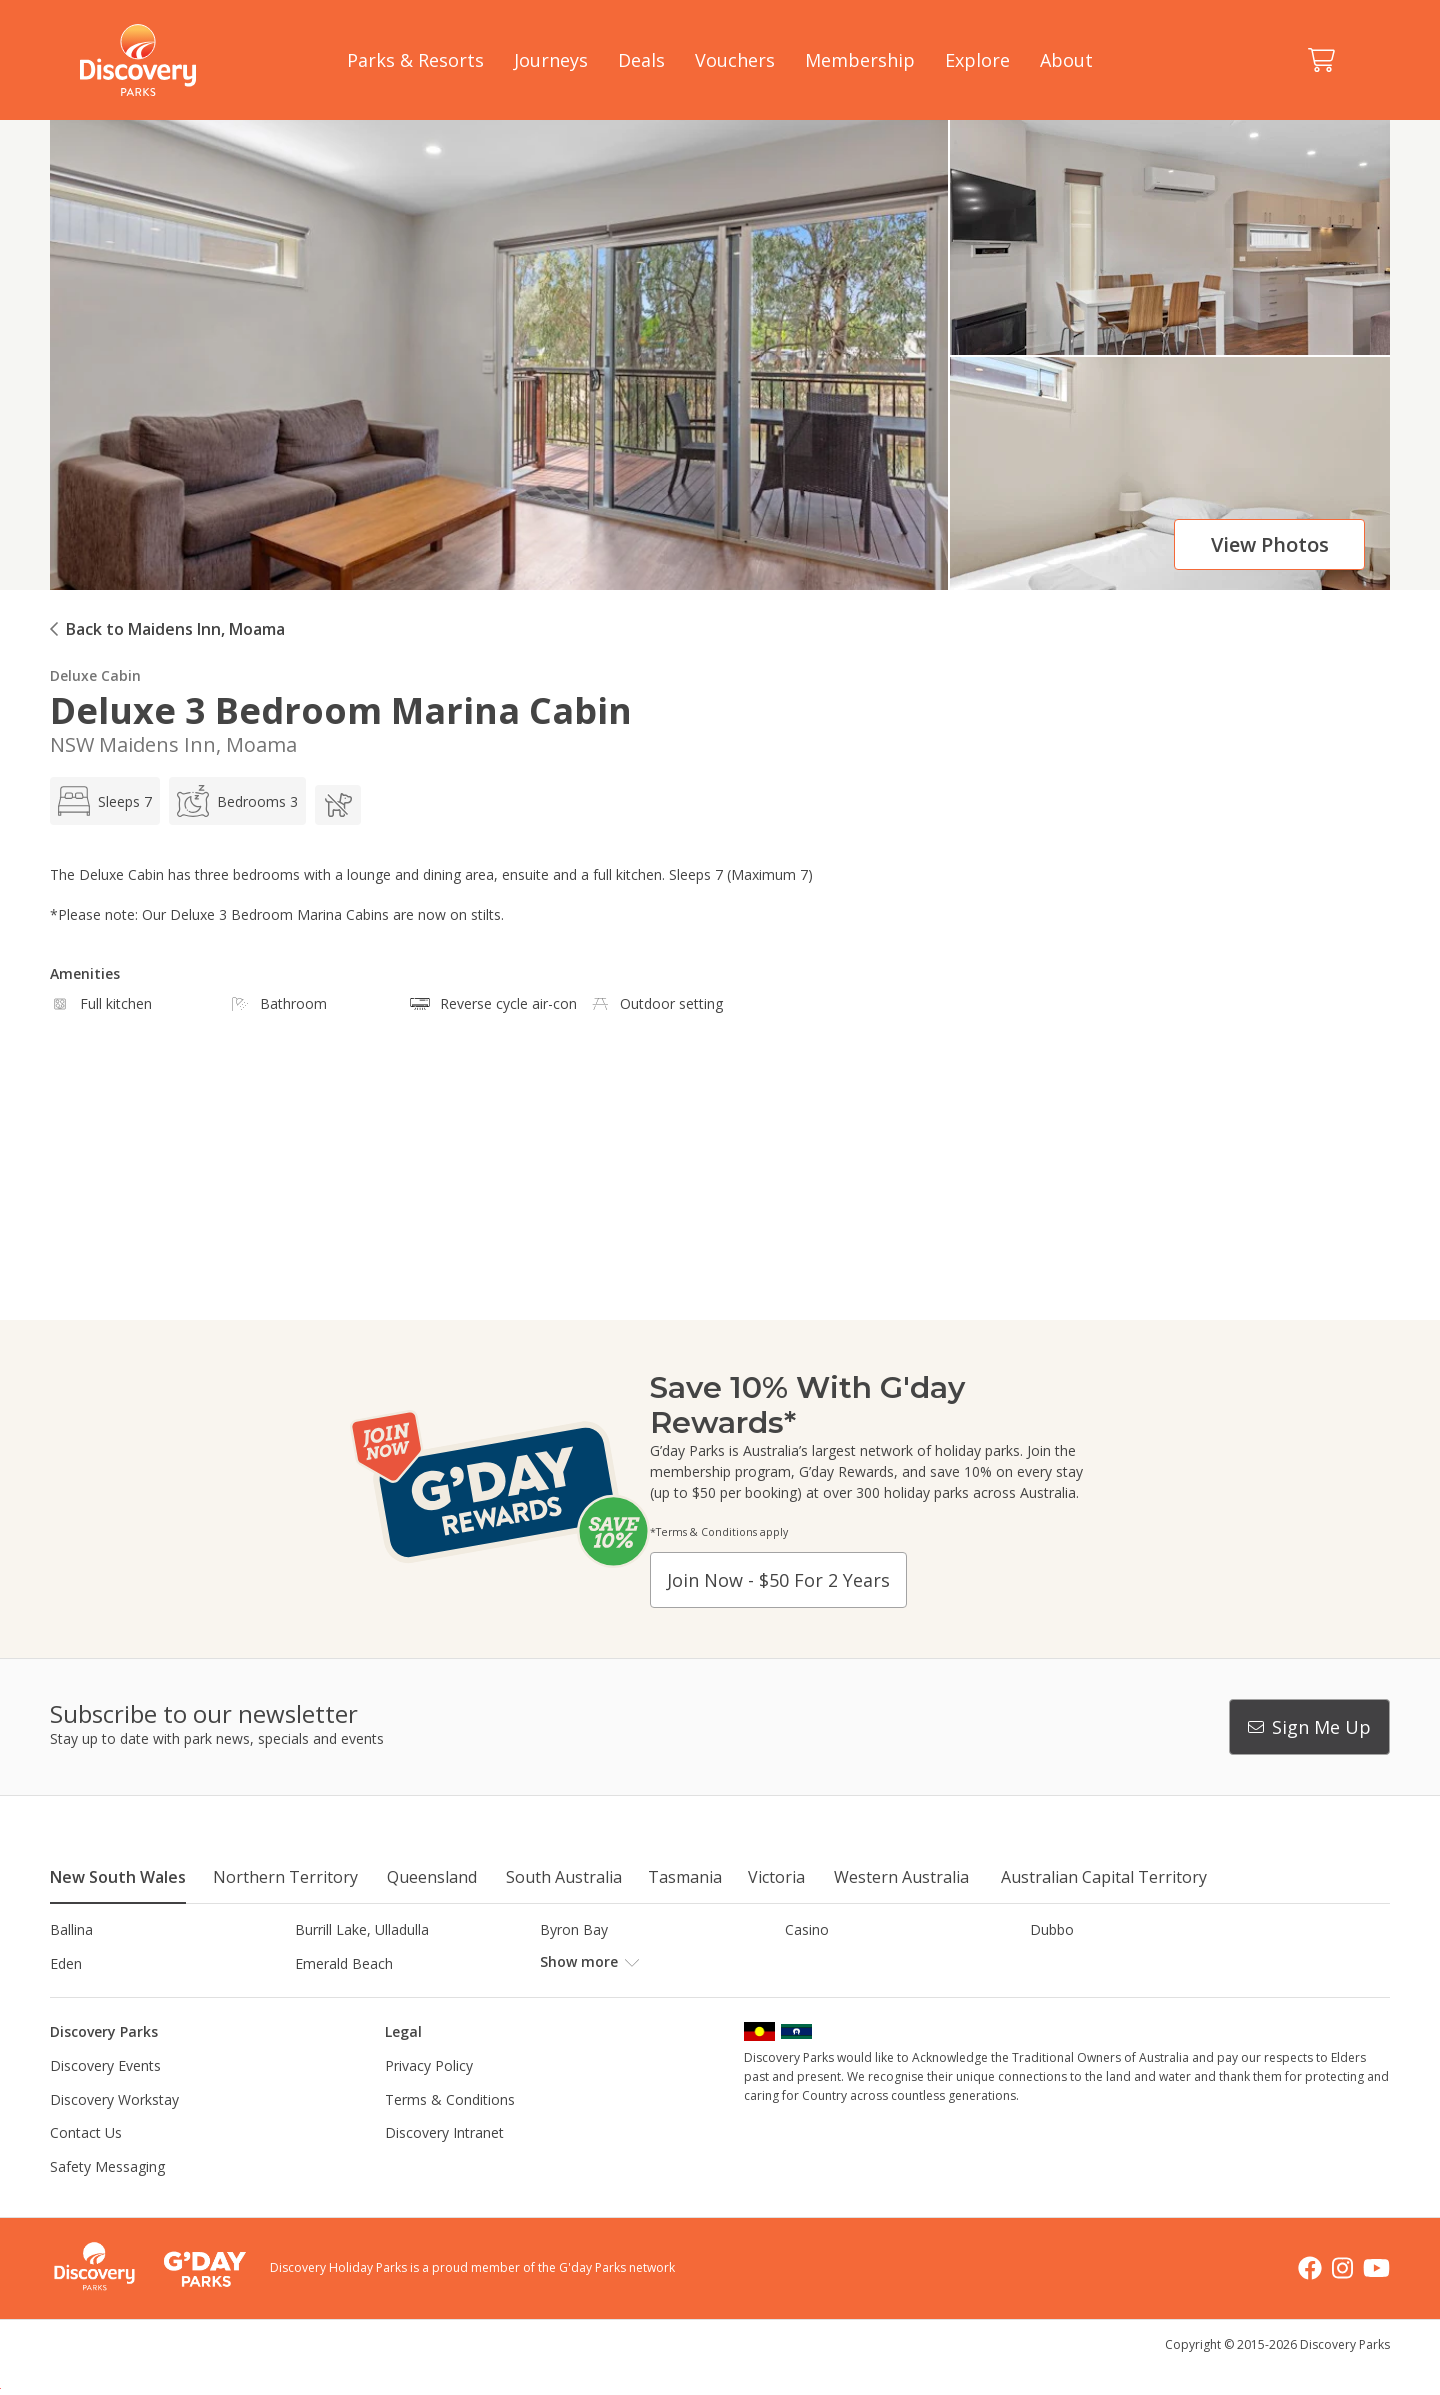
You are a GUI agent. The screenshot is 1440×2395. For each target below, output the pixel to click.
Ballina (71, 1929)
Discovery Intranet (444, 2166)
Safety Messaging (107, 2200)
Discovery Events (105, 2099)
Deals (641, 60)
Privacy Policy (429, 2099)
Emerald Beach (344, 1963)
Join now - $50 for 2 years (778, 1580)
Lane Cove (819, 1996)
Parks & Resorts (415, 60)
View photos (1270, 544)
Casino (807, 1929)
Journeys (551, 60)
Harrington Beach (1087, 1963)
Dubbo (1052, 1929)
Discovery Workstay (114, 2132)
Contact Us (86, 2166)
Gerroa (807, 1963)
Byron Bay (574, 1929)
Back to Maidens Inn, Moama (175, 629)
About (1066, 60)
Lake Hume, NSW (597, 1996)
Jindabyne (326, 1996)
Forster (563, 1963)
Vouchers (735, 60)
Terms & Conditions (450, 2132)
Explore (977, 60)
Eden (66, 1963)
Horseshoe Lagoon (112, 1996)
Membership (860, 60)
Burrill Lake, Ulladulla (362, 1929)
